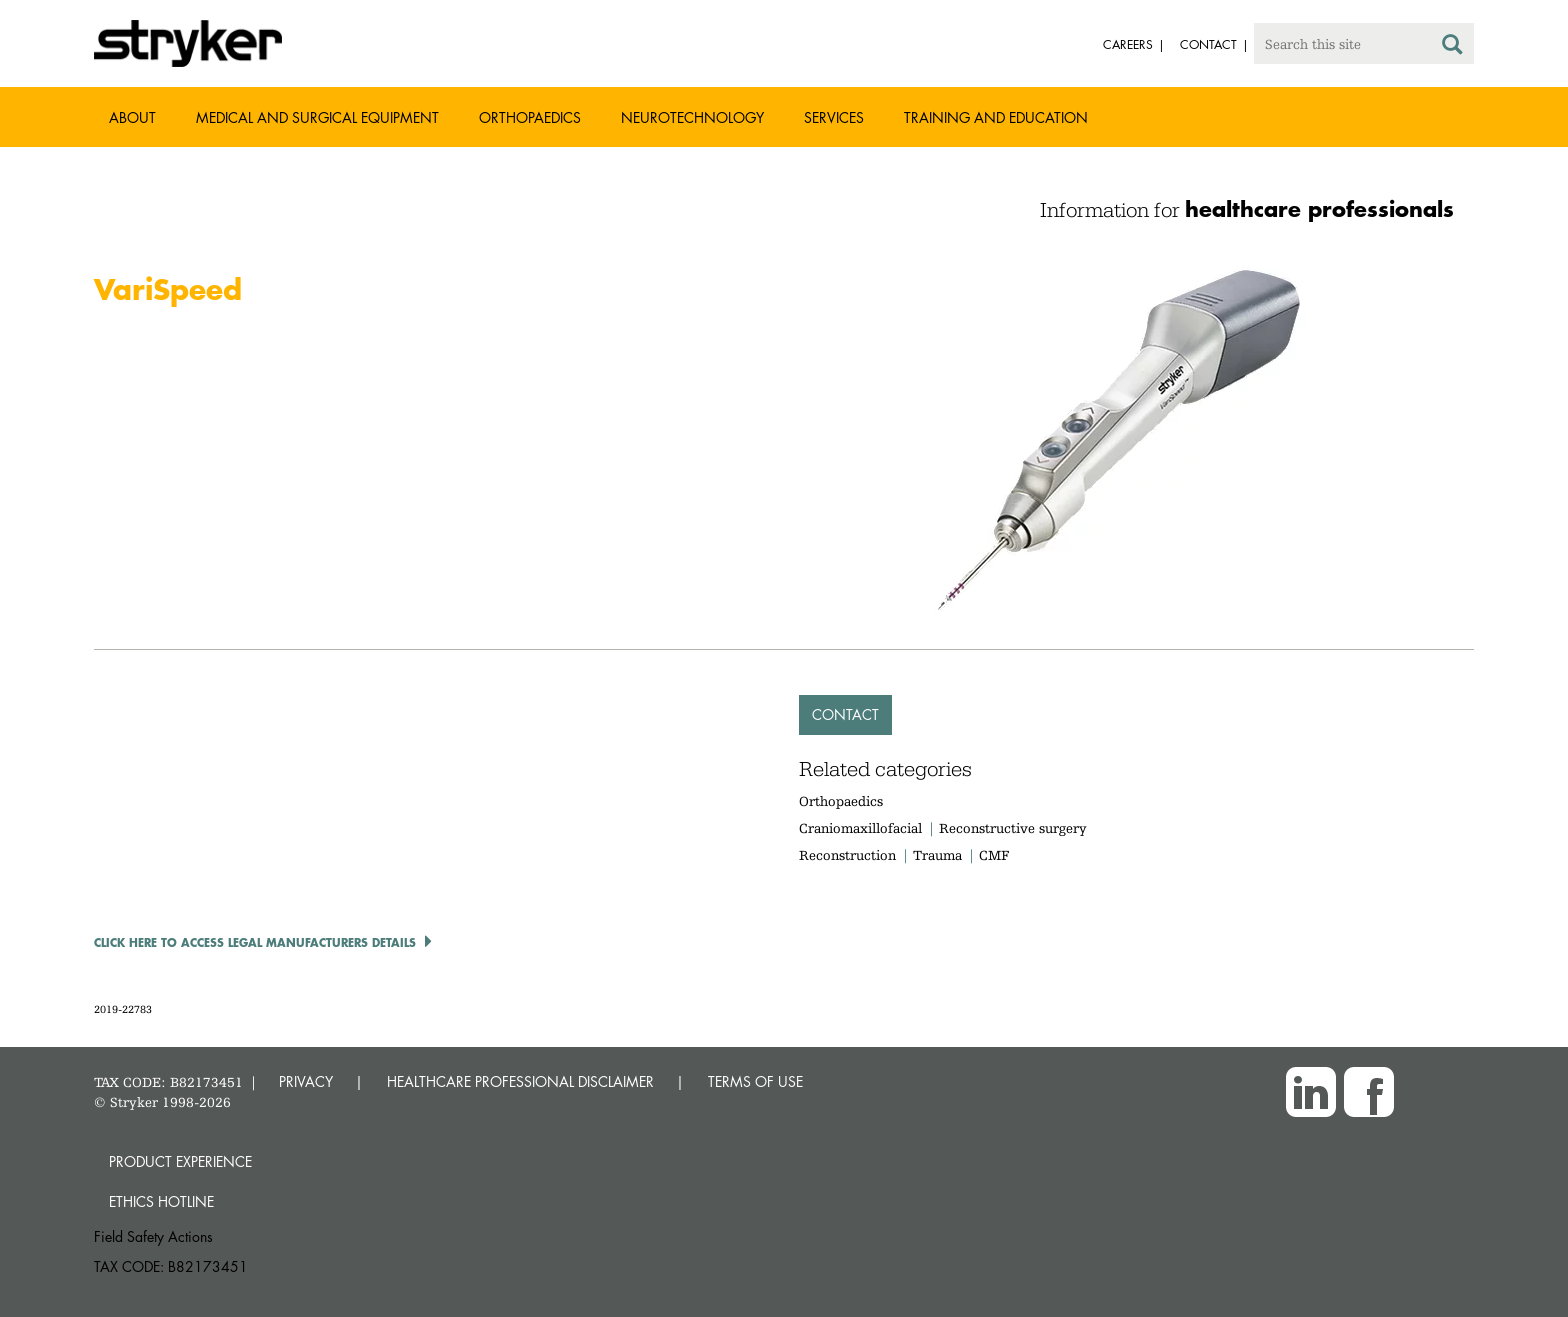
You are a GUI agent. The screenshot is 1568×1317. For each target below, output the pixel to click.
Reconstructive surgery (1013, 828)
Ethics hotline (161, 1201)
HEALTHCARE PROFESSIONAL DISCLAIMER (520, 1081)
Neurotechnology (692, 117)
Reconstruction (847, 855)
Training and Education (996, 117)
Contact (845, 714)
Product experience (180, 1161)
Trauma (937, 855)
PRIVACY (306, 1081)
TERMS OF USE (755, 1081)
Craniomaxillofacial (860, 828)
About (132, 117)
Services (834, 117)
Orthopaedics (530, 117)
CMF (994, 855)
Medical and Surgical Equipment (317, 117)
